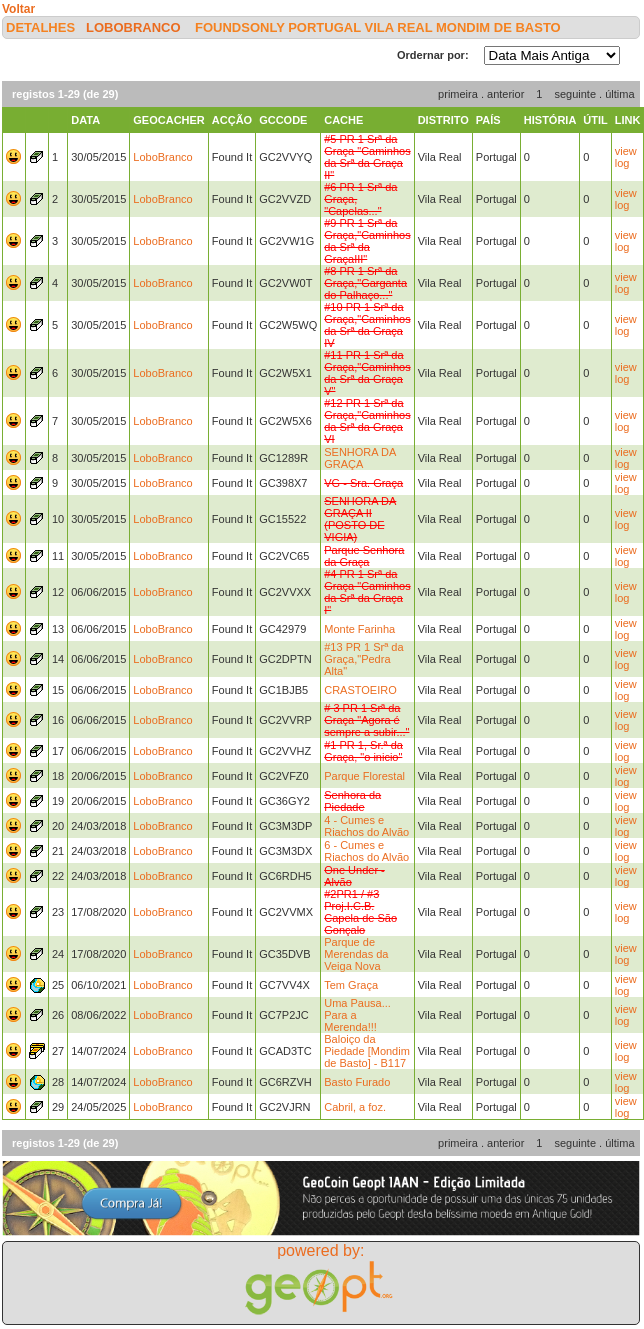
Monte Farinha (359, 629)
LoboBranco (133, 27)
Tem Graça (351, 985)
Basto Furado (357, 1082)
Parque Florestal (364, 776)
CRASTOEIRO (360, 690)
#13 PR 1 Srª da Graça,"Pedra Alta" (363, 659)
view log (626, 157)
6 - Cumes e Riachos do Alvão (366, 851)
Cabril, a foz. (355, 1107)
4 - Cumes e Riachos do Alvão (366, 826)
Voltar (18, 9)
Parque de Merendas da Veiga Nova (356, 954)
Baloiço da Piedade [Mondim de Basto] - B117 (367, 1051)
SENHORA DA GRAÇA (360, 458)
